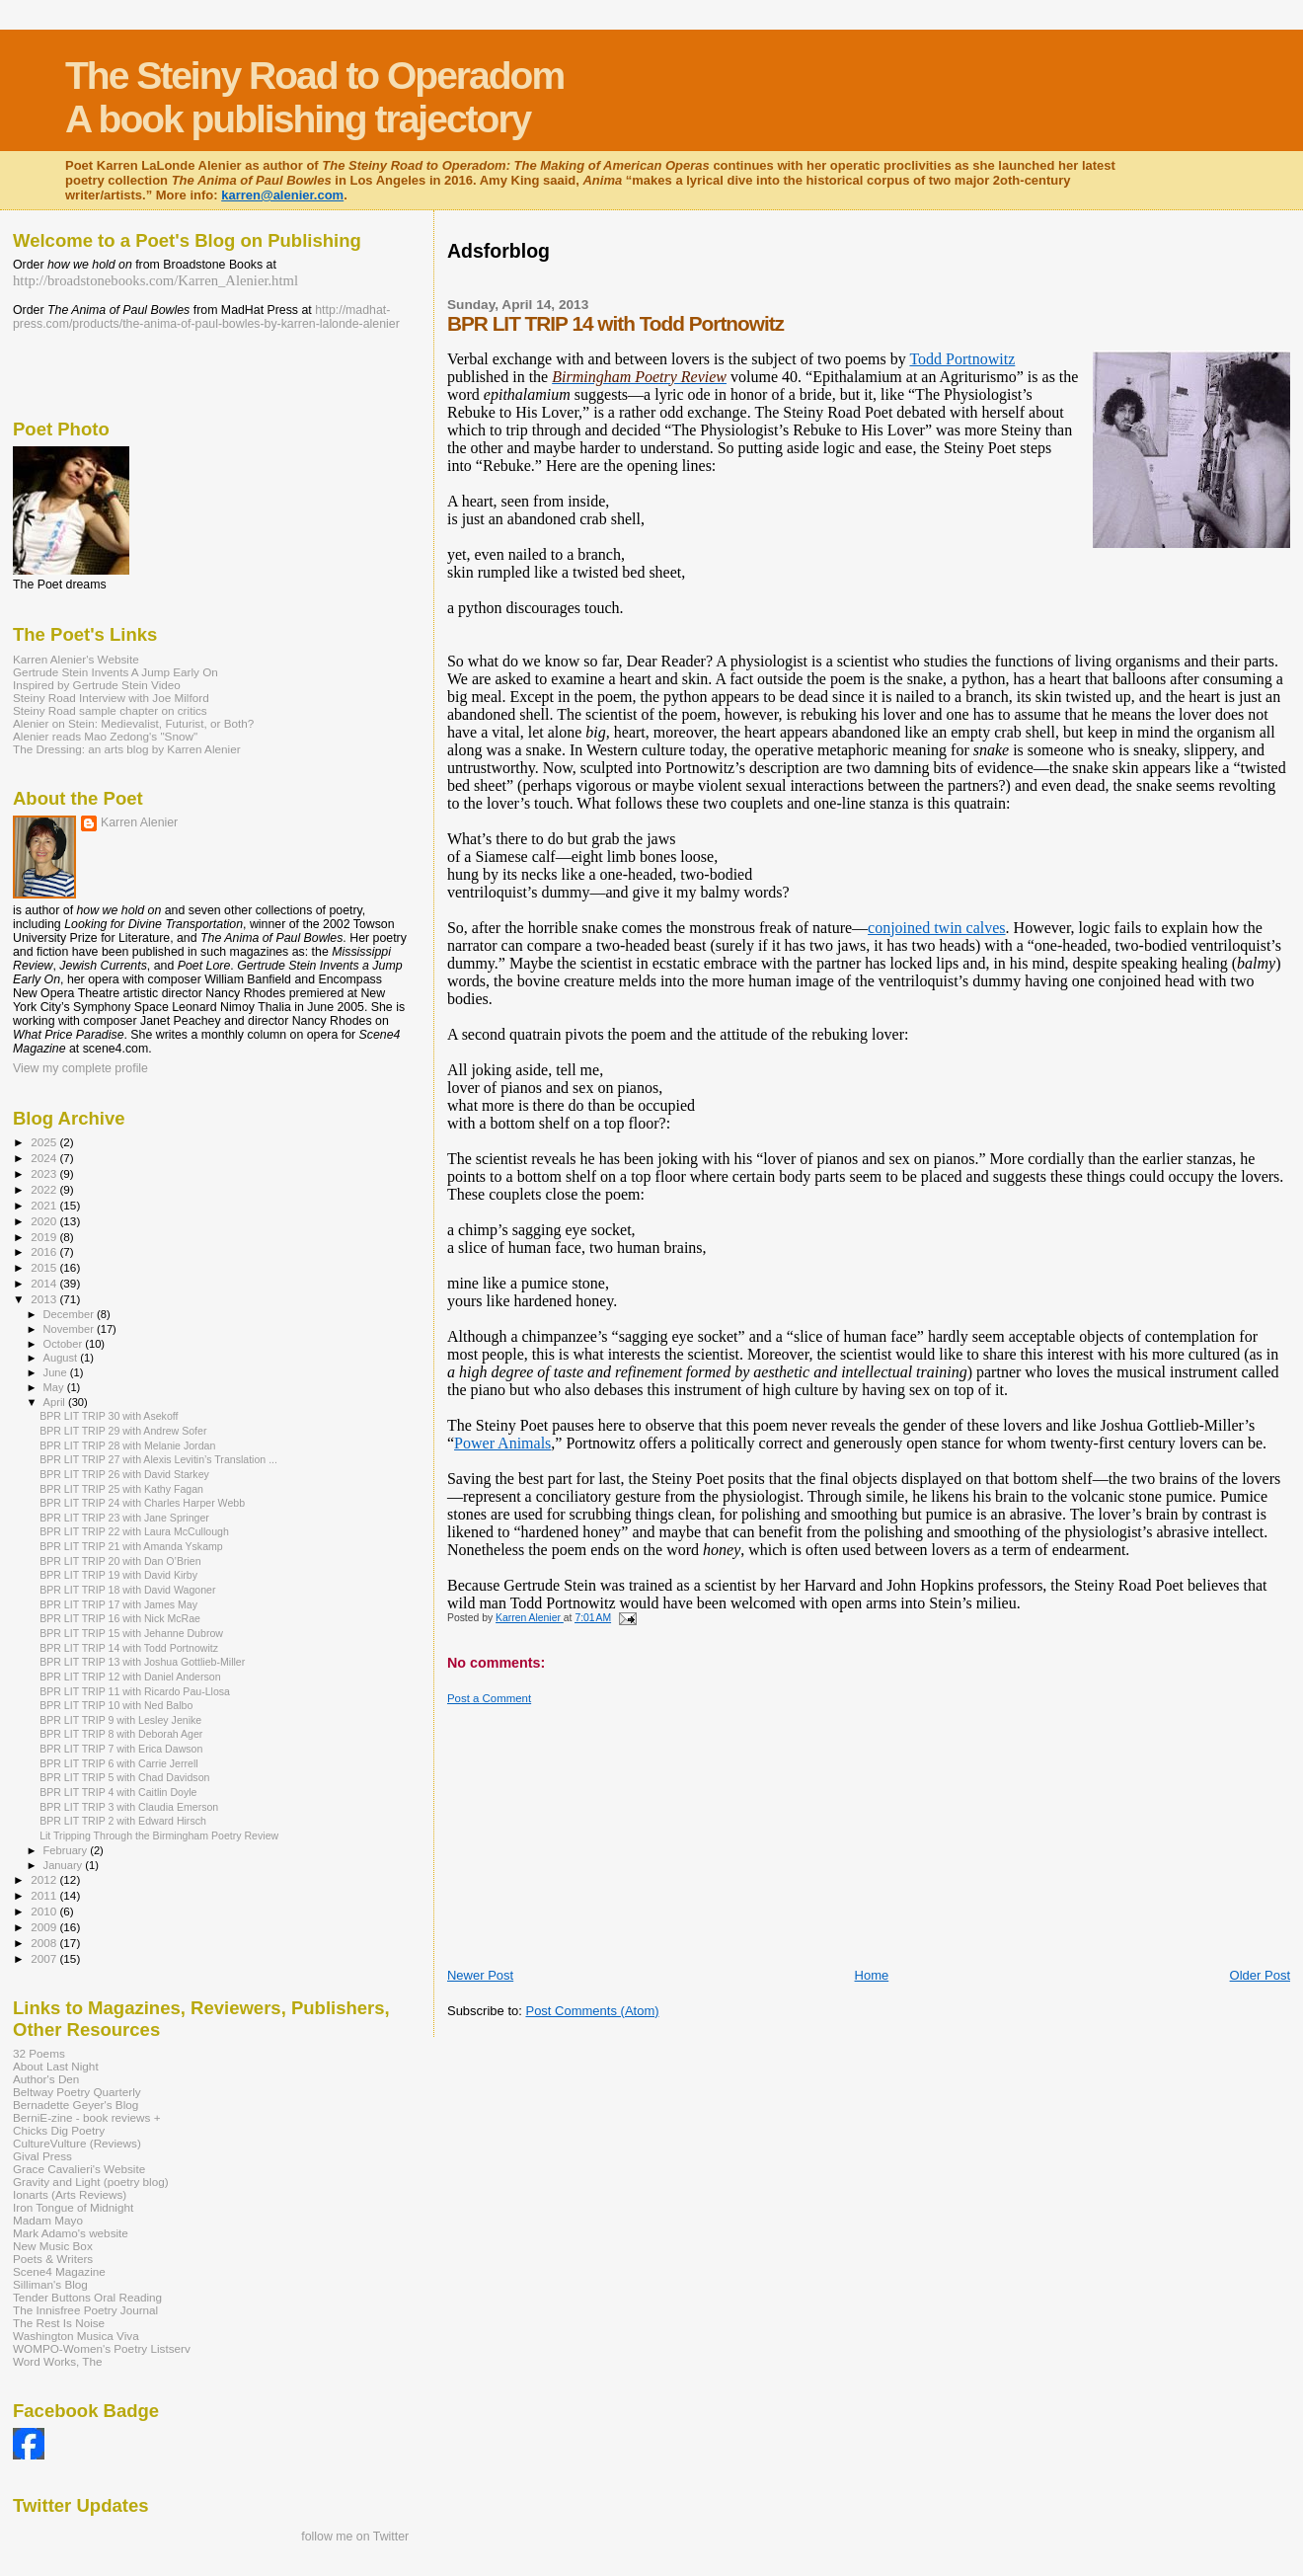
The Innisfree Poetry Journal (85, 2309)
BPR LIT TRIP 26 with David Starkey (124, 1474)
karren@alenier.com (282, 195)
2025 (45, 1141)
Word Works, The (58, 2361)
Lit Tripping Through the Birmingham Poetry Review (158, 1835)
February (67, 1850)
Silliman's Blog (50, 2284)
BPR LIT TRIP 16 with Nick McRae (119, 1618)
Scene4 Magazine (59, 2271)
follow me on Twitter (355, 2536)
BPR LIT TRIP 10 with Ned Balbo (115, 1705)
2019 (45, 1236)
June (56, 1372)
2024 (45, 1157)
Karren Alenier (139, 822)
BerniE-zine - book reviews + (86, 2117)
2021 (45, 1205)
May (55, 1387)
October (64, 1344)
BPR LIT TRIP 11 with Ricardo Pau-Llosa (134, 1691)
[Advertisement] (806, 277)
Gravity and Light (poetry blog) (91, 2181)
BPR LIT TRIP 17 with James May (118, 1604)
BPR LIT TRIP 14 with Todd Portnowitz (128, 1648)
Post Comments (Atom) (591, 2010)
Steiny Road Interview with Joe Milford (111, 697)
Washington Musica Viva (76, 2335)
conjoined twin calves (937, 927)
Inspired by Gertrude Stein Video (97, 684)
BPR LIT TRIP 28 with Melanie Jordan (127, 1445)
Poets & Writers (53, 2258)
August (62, 1358)
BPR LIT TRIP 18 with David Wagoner (127, 1590)
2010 (45, 1911)
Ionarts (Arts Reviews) (69, 2194)
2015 (45, 1267)
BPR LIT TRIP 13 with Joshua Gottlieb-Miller (142, 1662)
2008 (45, 1942)
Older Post (1260, 1975)
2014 (45, 1283)
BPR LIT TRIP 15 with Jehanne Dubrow (131, 1633)
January (64, 1865)
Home (872, 1975)
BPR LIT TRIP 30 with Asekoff (108, 1416)
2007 (45, 1958)
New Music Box (53, 2245)
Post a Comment (489, 1698)
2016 (45, 1251)
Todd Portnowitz (962, 359)
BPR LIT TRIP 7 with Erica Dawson (120, 1749)
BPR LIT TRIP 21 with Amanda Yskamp (131, 1546)
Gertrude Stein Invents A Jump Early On (115, 671)
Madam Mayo (48, 2220)
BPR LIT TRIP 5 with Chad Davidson (124, 1777)
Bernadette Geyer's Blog (75, 2104)
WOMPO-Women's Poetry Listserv (102, 2348)
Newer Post (480, 1975)
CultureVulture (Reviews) (77, 2143)
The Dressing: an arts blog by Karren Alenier (127, 748)
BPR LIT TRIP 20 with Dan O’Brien (119, 1561)
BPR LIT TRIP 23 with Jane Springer (124, 1517)
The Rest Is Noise (59, 2322)
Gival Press (42, 2155)
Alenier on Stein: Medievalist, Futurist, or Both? (133, 723)
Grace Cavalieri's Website (79, 2168)
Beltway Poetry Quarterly (77, 2091)
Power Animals (502, 1443)
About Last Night (56, 2066)
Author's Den (46, 2078)
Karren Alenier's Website (76, 659)
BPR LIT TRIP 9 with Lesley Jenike (120, 1720)
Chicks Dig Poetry (59, 2130)
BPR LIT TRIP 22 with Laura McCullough (134, 1531)
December (70, 1314)
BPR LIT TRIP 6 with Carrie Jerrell (118, 1763)
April (55, 1402)
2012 (45, 1879)
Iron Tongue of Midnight (73, 2207)
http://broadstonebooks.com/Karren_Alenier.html (155, 280)
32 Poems (39, 2053)
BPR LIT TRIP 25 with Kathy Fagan (121, 1489)
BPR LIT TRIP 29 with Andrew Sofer (122, 1431)
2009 (45, 1926)
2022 (45, 1189)
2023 (45, 1173)
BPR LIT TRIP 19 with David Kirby (118, 1575)
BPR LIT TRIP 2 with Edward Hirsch (122, 1821)
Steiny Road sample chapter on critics (110, 710)
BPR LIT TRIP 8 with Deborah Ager (120, 1734)
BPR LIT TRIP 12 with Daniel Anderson (129, 1676)
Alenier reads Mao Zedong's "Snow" (105, 736)
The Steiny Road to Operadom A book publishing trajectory (314, 97)
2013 (45, 1298)
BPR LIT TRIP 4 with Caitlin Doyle (117, 1792)
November (70, 1329)
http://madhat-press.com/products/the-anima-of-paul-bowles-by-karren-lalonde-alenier (206, 317)
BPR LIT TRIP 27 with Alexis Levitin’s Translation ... (158, 1459)
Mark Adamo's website (70, 2232)
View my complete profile (80, 1068)
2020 (45, 1220)
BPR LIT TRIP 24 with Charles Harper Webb (142, 1503)
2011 (45, 1895)
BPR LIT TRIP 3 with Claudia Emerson (128, 1807)
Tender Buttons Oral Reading (87, 2297)
